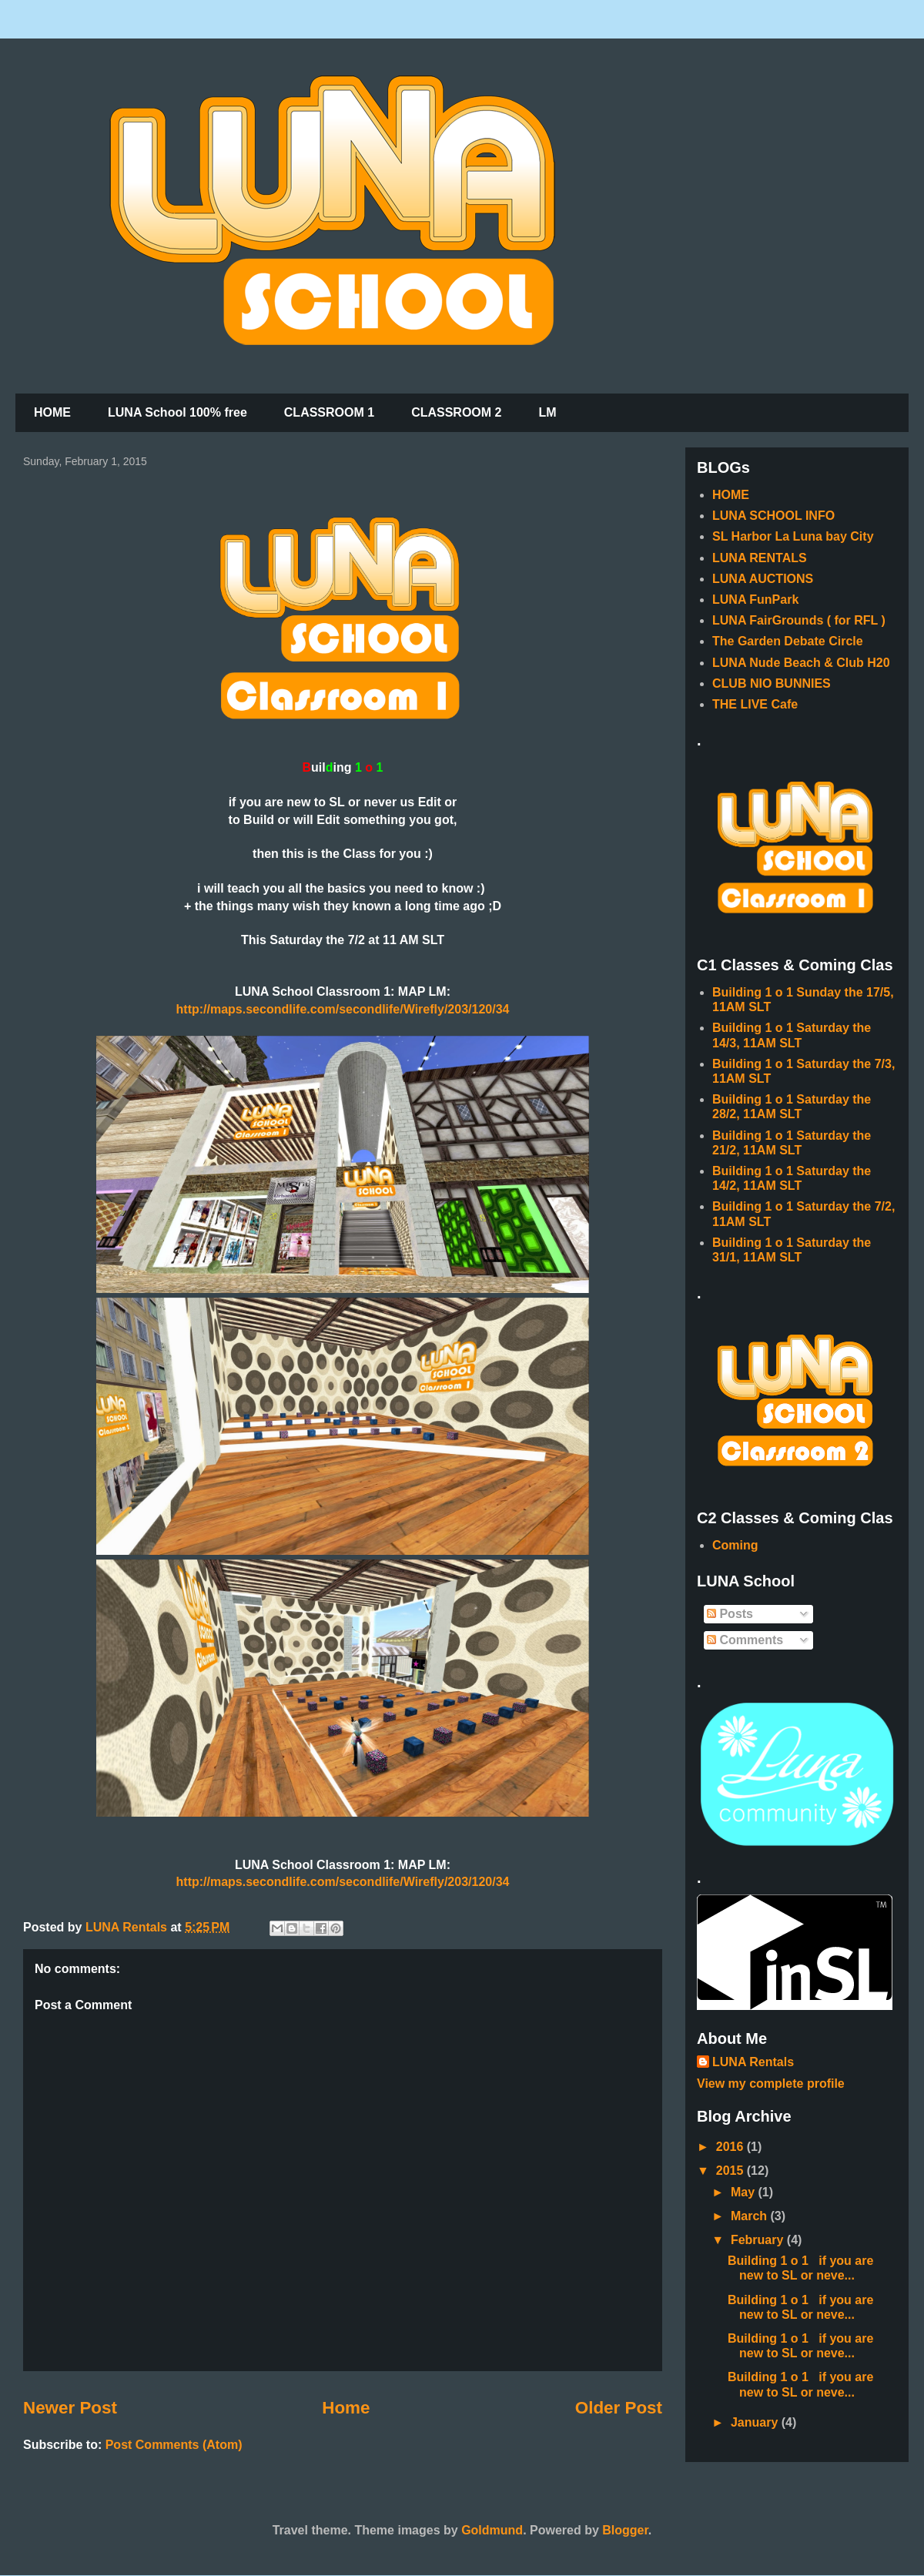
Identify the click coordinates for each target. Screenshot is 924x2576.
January (756, 2422)
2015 (731, 2170)
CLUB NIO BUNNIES (771, 683)
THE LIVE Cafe (755, 704)
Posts (730, 1613)
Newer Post (70, 2407)
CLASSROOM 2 (456, 412)
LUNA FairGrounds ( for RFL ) (799, 620)
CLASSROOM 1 (329, 412)
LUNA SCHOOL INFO (773, 515)
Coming (735, 1545)
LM (547, 412)
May (744, 2192)
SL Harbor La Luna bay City (793, 536)
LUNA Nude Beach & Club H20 (801, 662)
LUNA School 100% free (177, 412)
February (759, 2239)
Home (346, 2407)
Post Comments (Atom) (174, 2444)
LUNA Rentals (753, 2062)
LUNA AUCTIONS (762, 578)
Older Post (618, 2407)
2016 (731, 2146)
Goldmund (492, 2530)
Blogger (625, 2530)
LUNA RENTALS (759, 557)
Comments (745, 1639)
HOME (52, 412)
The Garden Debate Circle (787, 641)
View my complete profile (771, 2083)
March (751, 2216)
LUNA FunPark (755, 599)
